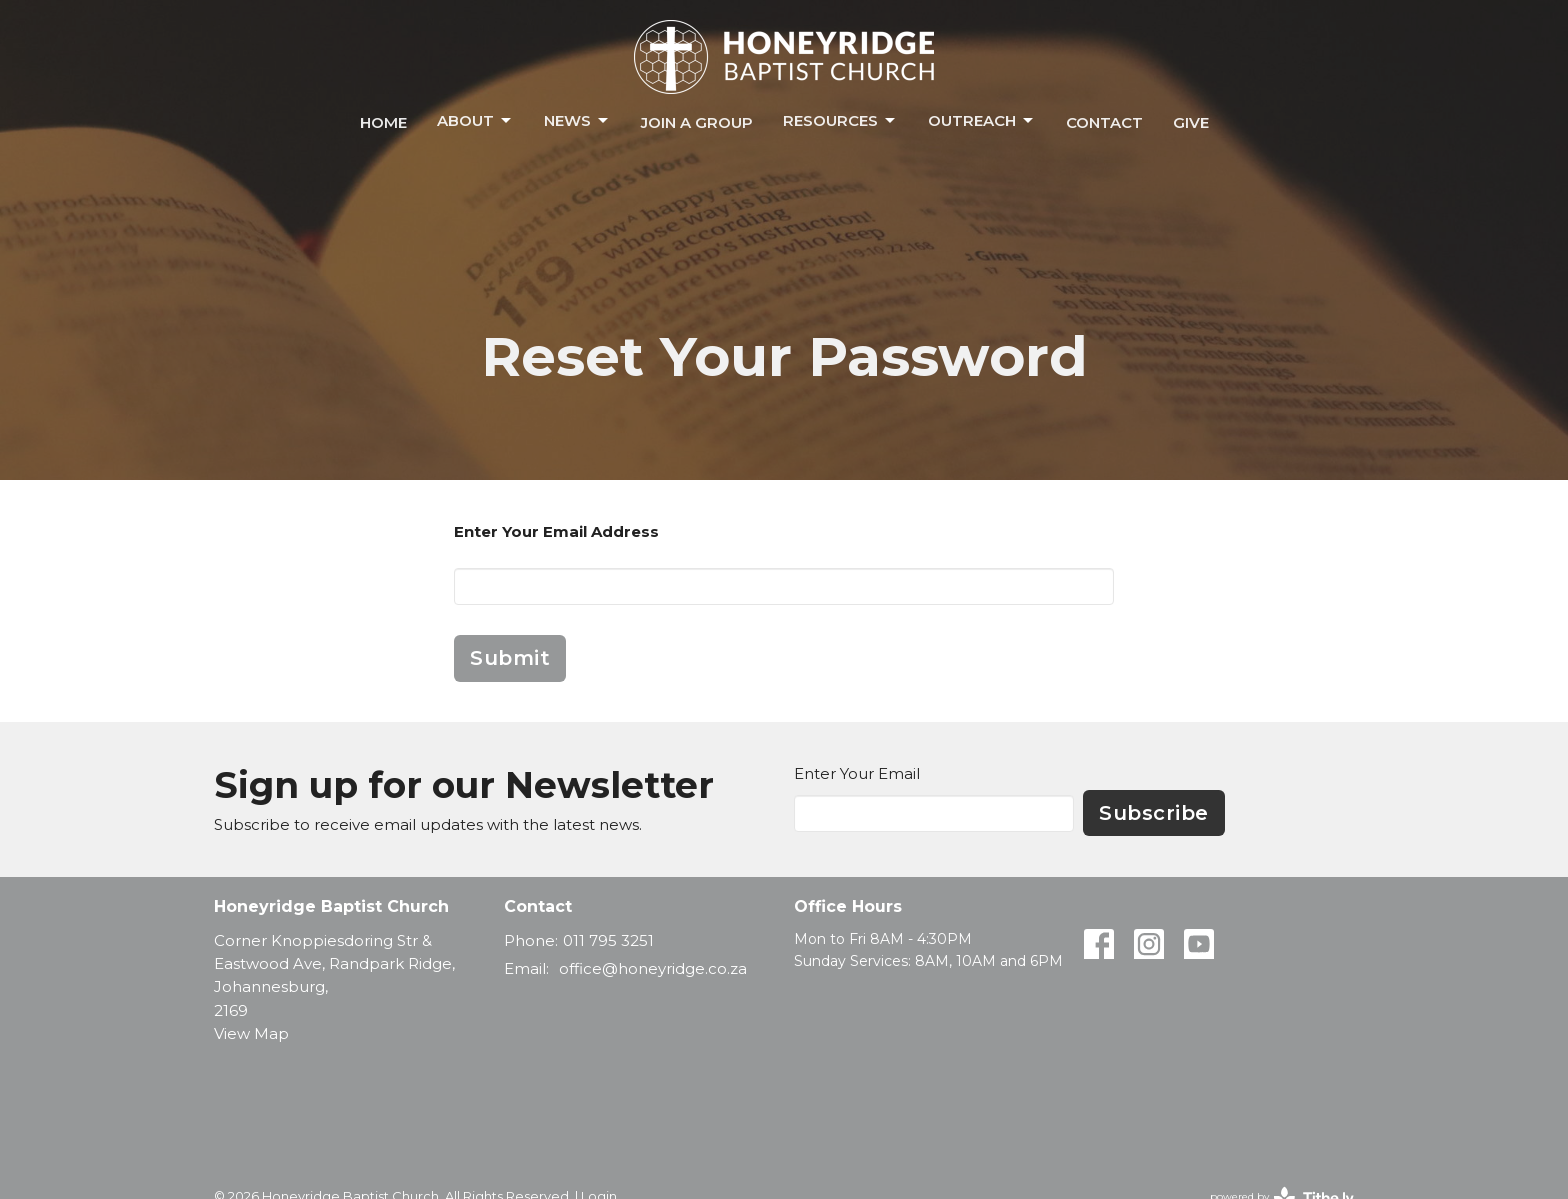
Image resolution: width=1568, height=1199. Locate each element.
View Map (251, 1033)
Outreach (982, 121)
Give (1191, 122)
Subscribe (1154, 813)
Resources (840, 121)
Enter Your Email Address (556, 531)
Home (383, 122)
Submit (510, 658)
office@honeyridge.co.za (653, 968)
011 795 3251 (608, 940)
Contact (1104, 122)
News (577, 121)
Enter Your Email (857, 773)
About (475, 121)
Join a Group (697, 122)
